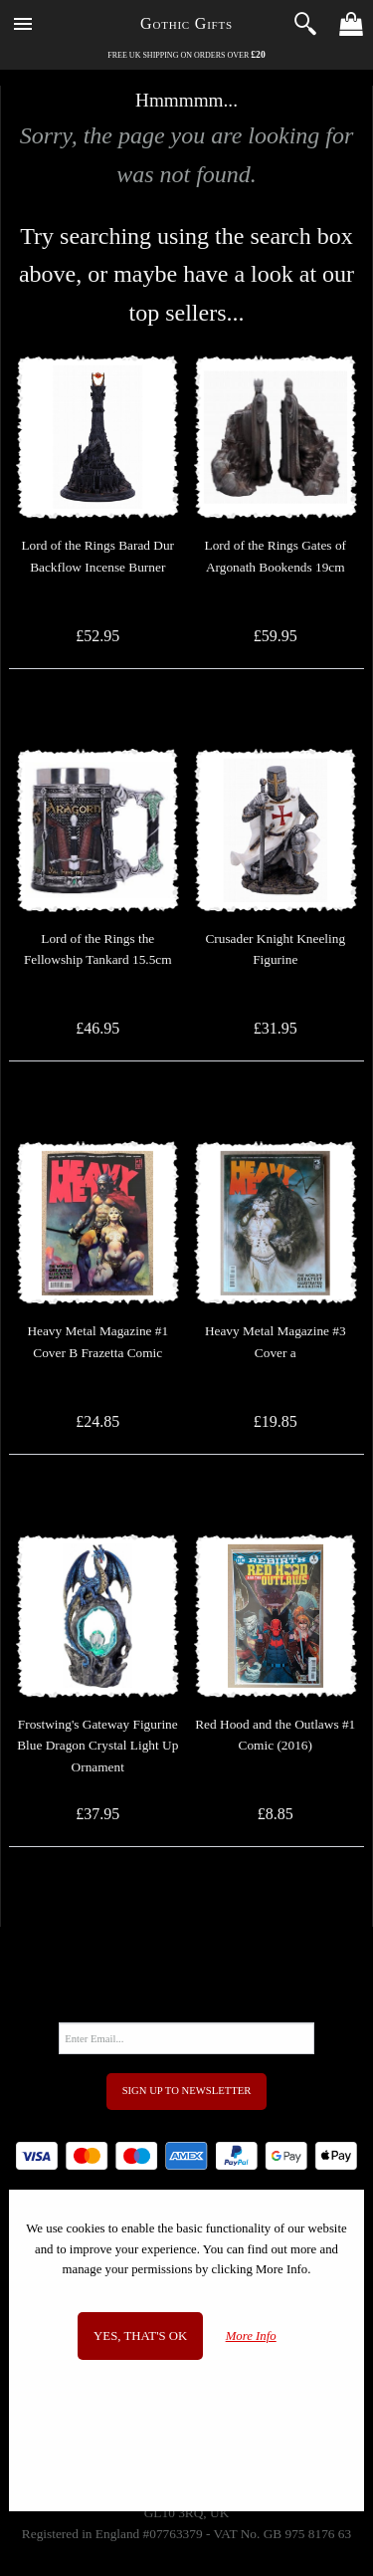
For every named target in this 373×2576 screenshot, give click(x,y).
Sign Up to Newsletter (187, 2090)
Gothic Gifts (186, 23)
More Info (251, 2336)
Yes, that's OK (140, 2336)
